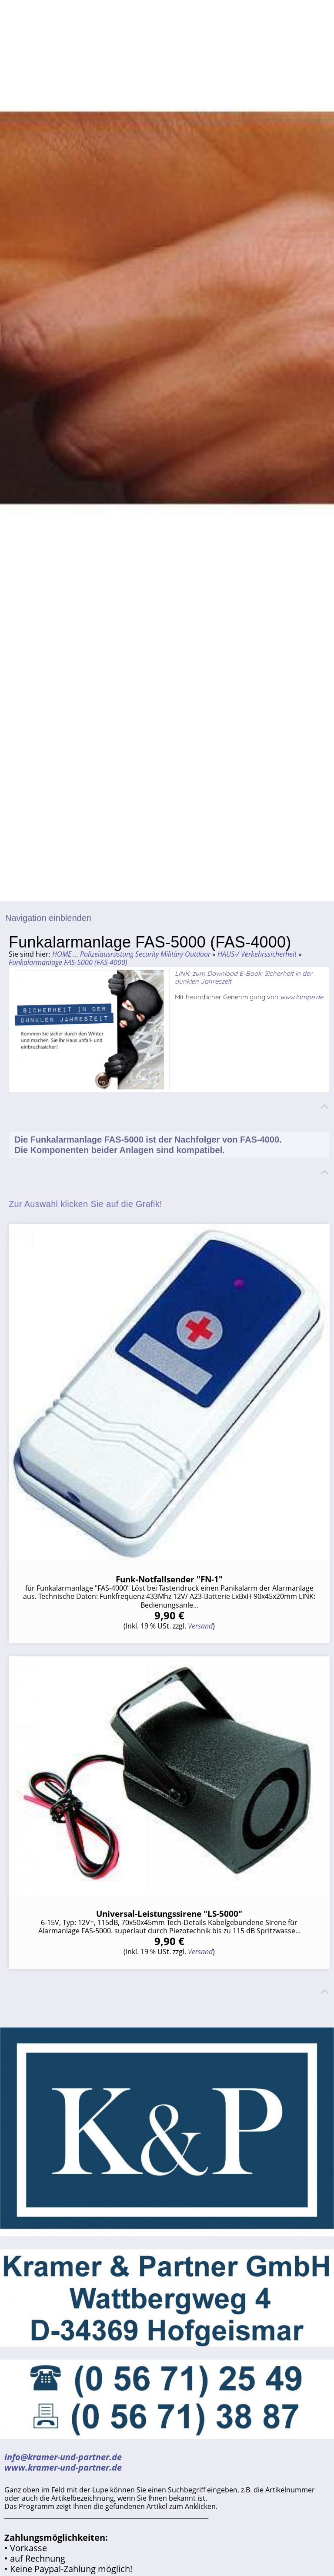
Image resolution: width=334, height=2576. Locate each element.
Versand (200, 1626)
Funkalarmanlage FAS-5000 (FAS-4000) (68, 962)
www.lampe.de (301, 997)
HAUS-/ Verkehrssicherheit (257, 954)
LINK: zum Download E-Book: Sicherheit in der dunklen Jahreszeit (243, 977)
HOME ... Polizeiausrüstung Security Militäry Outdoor (131, 954)
